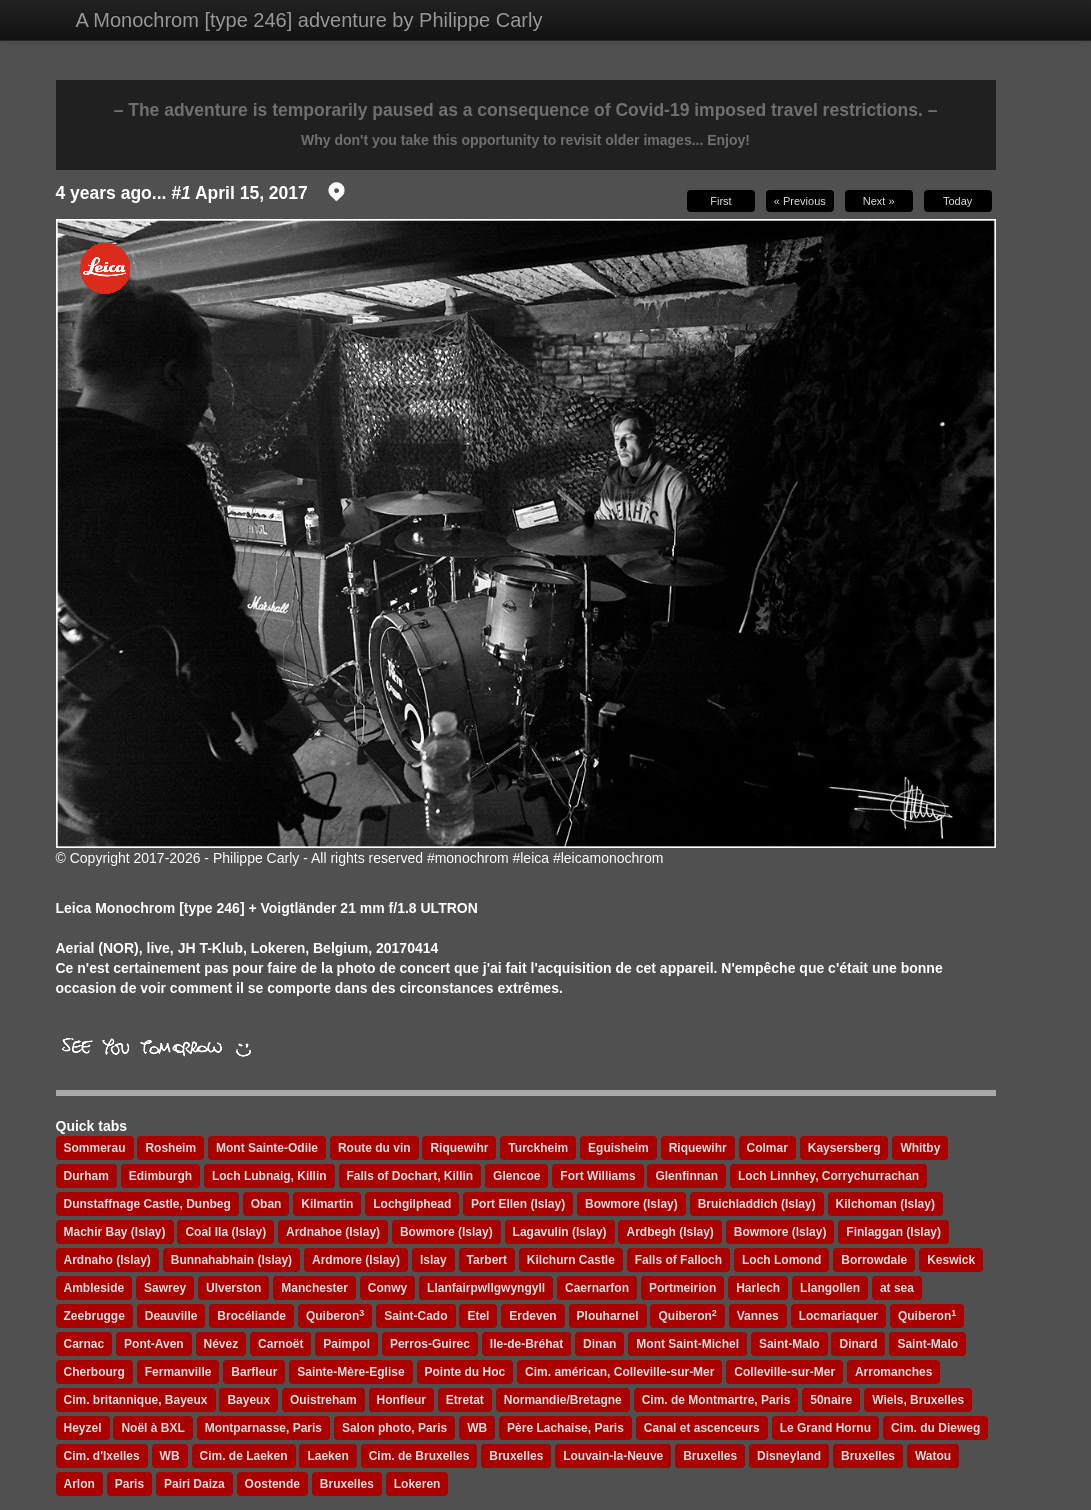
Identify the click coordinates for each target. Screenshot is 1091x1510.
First (720, 201)
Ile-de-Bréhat (526, 1344)
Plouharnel (608, 1316)
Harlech (758, 1288)
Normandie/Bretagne (563, 1400)
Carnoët (280, 1344)
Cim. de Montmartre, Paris (716, 1400)
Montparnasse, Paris (263, 1428)
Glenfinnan (686, 1176)
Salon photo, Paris (394, 1428)
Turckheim (538, 1148)
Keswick (951, 1260)
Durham (86, 1176)
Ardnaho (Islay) (107, 1260)
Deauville (171, 1316)
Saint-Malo (789, 1344)
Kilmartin (327, 1204)
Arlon (79, 1484)
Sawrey (165, 1288)
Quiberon (335, 1316)
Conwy (387, 1288)
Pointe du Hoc (465, 1372)
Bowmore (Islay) (631, 1204)
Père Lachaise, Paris (565, 1428)
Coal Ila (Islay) (225, 1232)
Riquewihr (459, 1148)
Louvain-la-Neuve (613, 1456)
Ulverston (233, 1288)
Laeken (327, 1456)
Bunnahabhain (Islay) (231, 1260)
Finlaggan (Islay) (893, 1232)
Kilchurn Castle (571, 1260)
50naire (831, 1400)
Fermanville (178, 1372)
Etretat (465, 1400)
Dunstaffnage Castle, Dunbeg (147, 1204)
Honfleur (401, 1400)
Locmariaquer (838, 1316)
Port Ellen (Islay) (518, 1204)
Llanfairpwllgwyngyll (486, 1288)
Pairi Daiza (194, 1484)
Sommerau (95, 1148)
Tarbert (487, 1260)
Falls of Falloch (678, 1260)
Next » (879, 201)
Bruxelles (516, 1456)
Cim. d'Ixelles (102, 1456)
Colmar (767, 1148)
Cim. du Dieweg (935, 1428)
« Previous (800, 201)
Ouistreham (323, 1400)
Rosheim (170, 1148)
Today (957, 201)
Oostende (272, 1484)
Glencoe (516, 1176)
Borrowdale (874, 1260)
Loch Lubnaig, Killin (269, 1176)
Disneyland (789, 1456)
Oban (266, 1204)
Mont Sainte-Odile (267, 1148)
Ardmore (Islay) (356, 1260)
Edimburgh (160, 1176)
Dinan (599, 1344)
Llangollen (830, 1288)
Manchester (314, 1288)
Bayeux (248, 1400)
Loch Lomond (781, 1260)
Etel (478, 1316)
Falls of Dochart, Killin (410, 1176)
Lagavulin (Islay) (560, 1232)
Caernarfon (597, 1288)
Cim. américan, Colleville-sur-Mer (619, 1372)
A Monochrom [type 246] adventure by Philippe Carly (309, 20)
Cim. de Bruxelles (419, 1456)
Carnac (84, 1344)
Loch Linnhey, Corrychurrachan (828, 1176)
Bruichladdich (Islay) (757, 1204)
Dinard (858, 1344)
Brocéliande (251, 1316)
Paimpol (346, 1344)
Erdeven (532, 1316)
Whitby (920, 1148)
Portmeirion (682, 1288)
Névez (221, 1344)
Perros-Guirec (430, 1344)
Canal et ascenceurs (702, 1428)
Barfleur (254, 1372)
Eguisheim (618, 1148)
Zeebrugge (94, 1316)
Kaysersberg (844, 1148)
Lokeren (417, 1484)
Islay (433, 1260)
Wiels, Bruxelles (918, 1400)
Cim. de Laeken (244, 1456)
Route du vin (374, 1148)
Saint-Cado (415, 1316)
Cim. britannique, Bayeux (136, 1400)
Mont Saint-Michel (687, 1344)
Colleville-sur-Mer (784, 1372)
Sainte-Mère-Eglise (350, 1372)
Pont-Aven (154, 1344)
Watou (933, 1456)
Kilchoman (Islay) (885, 1204)
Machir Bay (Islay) (115, 1232)
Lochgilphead (412, 1204)
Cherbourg (94, 1372)
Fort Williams (597, 1176)
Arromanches (893, 1372)
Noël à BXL (152, 1428)
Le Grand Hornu (825, 1428)
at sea (897, 1288)
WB (477, 1428)
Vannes (758, 1316)
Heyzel (83, 1428)
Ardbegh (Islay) (669, 1232)
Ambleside (94, 1288)
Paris (129, 1484)
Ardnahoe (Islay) (333, 1232)
